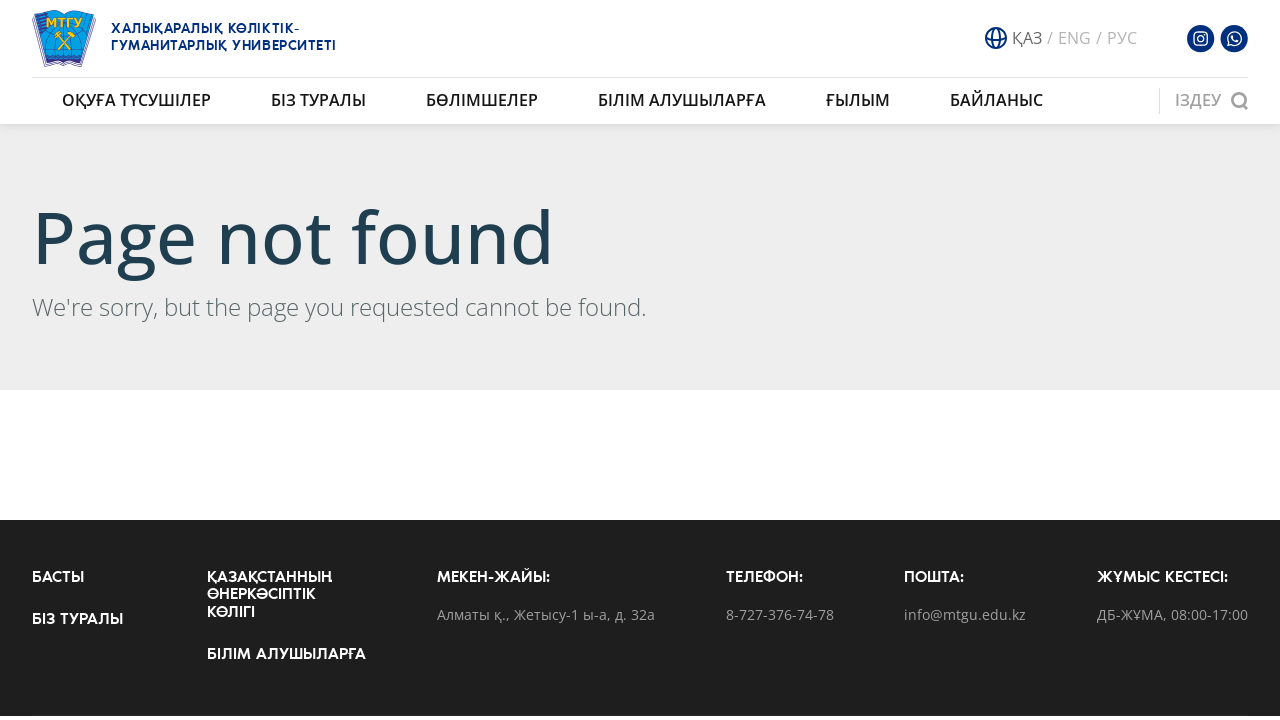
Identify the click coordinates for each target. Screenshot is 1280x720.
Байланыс (996, 100)
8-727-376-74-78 (780, 615)
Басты (58, 578)
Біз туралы (318, 100)
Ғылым (858, 100)
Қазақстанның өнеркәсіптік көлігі (269, 595)
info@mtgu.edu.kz (965, 615)
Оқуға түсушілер (136, 100)
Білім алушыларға (682, 100)
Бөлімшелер (482, 100)
